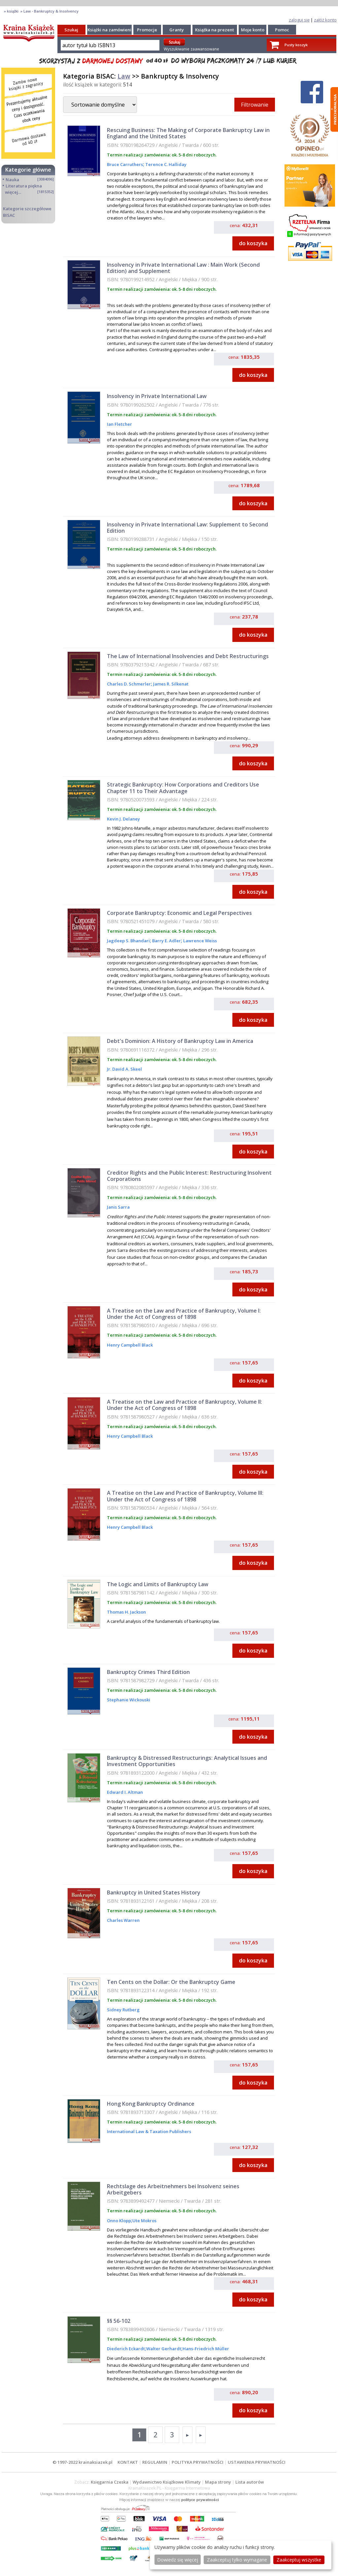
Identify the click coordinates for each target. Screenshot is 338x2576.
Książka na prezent (214, 30)
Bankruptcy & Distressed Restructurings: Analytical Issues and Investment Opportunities (187, 1761)
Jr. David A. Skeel (124, 1069)
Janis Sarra (118, 1207)
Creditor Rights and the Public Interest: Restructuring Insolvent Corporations (189, 1176)
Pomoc (282, 30)
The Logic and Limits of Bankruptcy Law (157, 1584)
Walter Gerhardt (163, 2349)
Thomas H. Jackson (126, 1612)
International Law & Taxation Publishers (149, 2131)
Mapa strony (218, 2482)
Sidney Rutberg (123, 2010)
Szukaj (71, 30)
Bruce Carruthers (125, 164)
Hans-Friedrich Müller (206, 2349)
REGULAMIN (154, 2462)
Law (124, 76)
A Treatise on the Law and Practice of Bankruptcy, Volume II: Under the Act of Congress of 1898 (184, 1405)
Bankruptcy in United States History (153, 1892)
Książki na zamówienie (110, 30)
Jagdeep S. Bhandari (128, 941)
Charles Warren (123, 1920)
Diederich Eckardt (126, 2349)
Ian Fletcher (119, 424)
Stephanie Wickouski (128, 1700)
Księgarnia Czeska (109, 2482)
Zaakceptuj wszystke (299, 2560)
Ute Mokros (144, 2221)
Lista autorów (249, 2482)
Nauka (12, 180)
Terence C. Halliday (165, 164)
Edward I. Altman (125, 1792)
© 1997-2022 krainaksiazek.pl (82, 2462)
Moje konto (252, 30)
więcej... (13, 192)
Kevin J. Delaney (123, 819)
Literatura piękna (24, 186)
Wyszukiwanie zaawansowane (191, 49)
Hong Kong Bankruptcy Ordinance (150, 2103)
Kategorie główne (28, 169)
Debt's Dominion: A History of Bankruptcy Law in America (180, 1041)
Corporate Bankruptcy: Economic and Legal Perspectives (179, 913)
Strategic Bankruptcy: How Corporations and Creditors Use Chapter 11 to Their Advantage (183, 787)
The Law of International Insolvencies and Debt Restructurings (188, 656)
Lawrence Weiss (199, 941)
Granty (176, 30)
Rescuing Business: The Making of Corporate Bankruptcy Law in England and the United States (188, 133)
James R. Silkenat (170, 684)
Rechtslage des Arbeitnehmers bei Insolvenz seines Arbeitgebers (173, 2189)
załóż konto (325, 20)
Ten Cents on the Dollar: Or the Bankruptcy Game (171, 1982)
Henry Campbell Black (130, 1345)
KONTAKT (128, 2462)
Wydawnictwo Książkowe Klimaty (167, 2482)
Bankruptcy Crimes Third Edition (148, 1672)
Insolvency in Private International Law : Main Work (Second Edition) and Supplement (183, 268)
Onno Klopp (119, 2221)
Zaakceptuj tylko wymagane (237, 2560)
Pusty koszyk (296, 44)
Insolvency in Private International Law (157, 396)
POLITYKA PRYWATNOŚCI (197, 2462)
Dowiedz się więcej (177, 2560)
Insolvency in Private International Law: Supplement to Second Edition (187, 527)
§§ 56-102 (118, 2321)
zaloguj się (299, 20)
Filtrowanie (254, 104)
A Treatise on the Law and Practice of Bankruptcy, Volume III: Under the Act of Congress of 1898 (185, 1496)
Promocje (147, 30)
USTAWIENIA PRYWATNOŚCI (257, 2462)
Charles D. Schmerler (129, 684)
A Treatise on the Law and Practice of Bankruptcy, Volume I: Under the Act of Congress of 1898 (184, 1314)
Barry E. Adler (166, 941)
